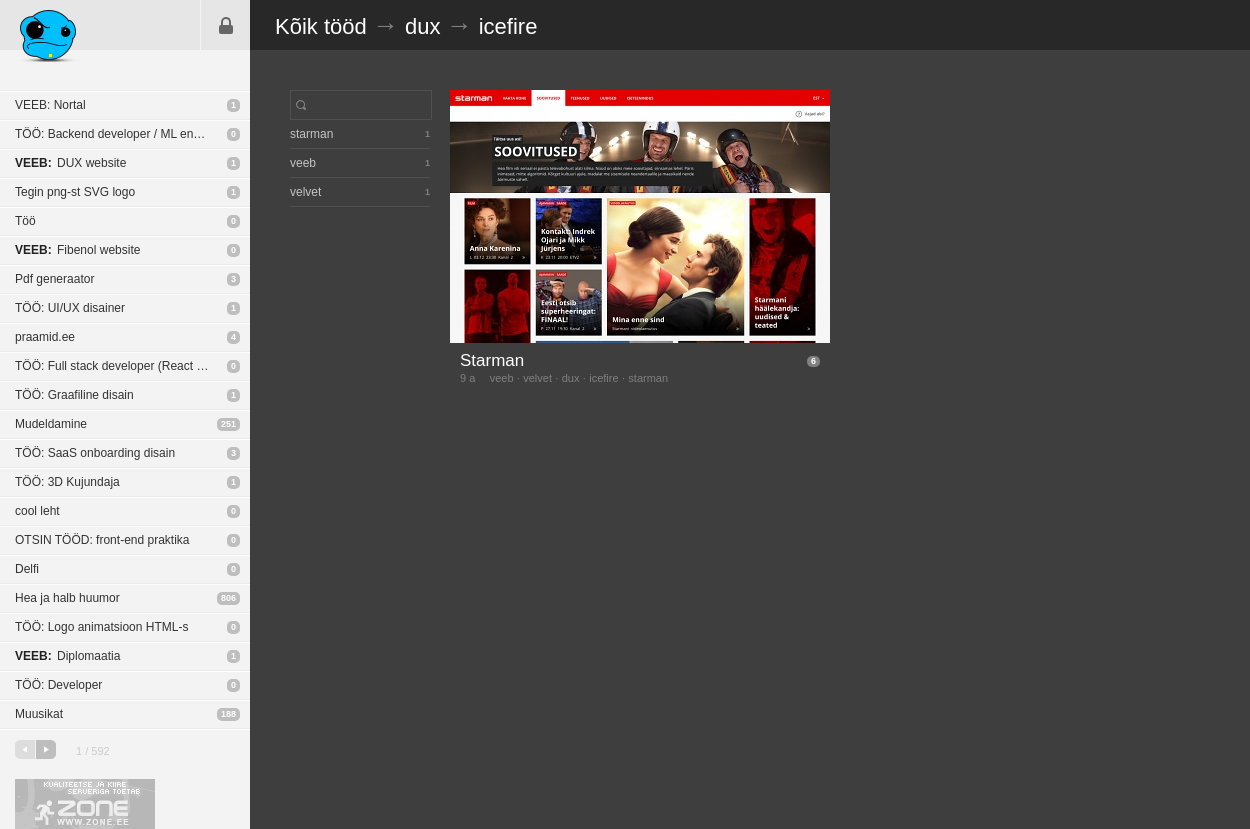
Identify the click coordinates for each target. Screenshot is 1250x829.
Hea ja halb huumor (67, 598)
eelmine (25, 749)
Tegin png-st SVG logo (75, 192)
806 (228, 598)
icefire (508, 26)
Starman (492, 360)
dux (422, 26)
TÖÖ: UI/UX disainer (70, 308)
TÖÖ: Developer (58, 685)
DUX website (70, 163)
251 (228, 424)
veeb (502, 378)
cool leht (37, 511)
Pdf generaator (54, 279)
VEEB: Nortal (50, 105)
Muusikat (39, 714)
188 (228, 714)
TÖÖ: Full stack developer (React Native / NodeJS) (132, 366)
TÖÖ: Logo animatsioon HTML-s (101, 627)
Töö (25, 221)
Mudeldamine (51, 424)
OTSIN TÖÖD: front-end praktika (102, 540)
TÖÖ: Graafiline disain (74, 395)
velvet (537, 378)
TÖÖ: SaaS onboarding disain (95, 453)
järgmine (46, 749)
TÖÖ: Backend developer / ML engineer (121, 134)
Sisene (226, 25)
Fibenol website (77, 250)
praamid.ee (45, 337)
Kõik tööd (321, 26)
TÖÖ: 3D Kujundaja (67, 482)
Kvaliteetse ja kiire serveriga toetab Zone (85, 804)
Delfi (27, 569)
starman (648, 378)
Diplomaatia (67, 656)
